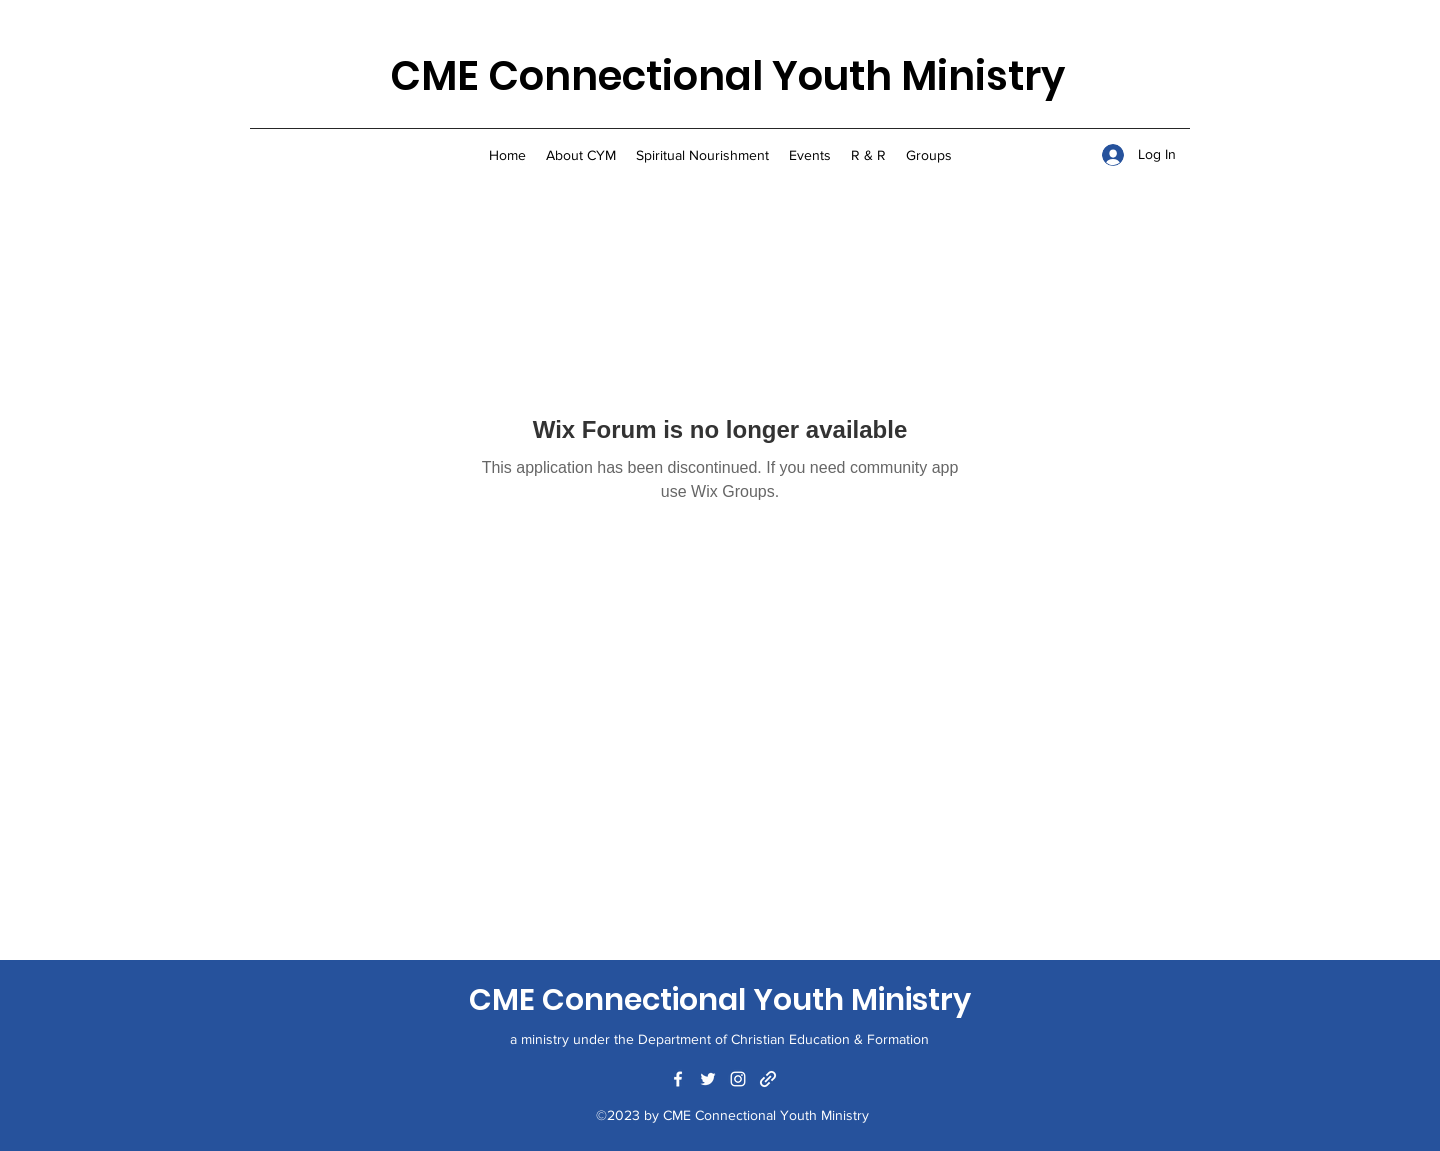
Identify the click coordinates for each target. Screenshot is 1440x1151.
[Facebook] (678, 1079)
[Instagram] (738, 1079)
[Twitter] (708, 1079)
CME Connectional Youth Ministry (727, 76)
